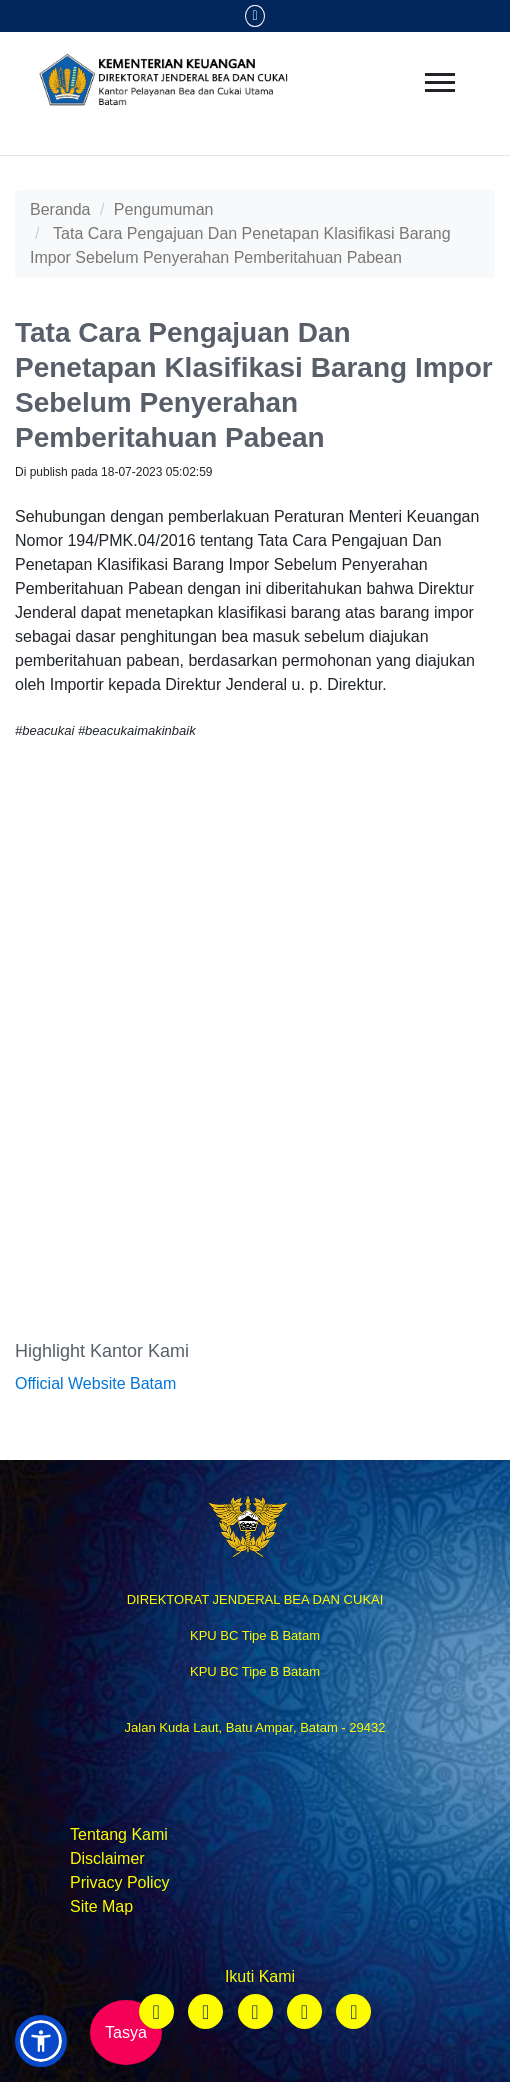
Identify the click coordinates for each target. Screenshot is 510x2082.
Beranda (60, 209)
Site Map (101, 1906)
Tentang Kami (119, 1834)
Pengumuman (164, 209)
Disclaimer (107, 1858)
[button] (41, 2041)
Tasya (126, 2032)
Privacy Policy (120, 1882)
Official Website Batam (95, 1383)
